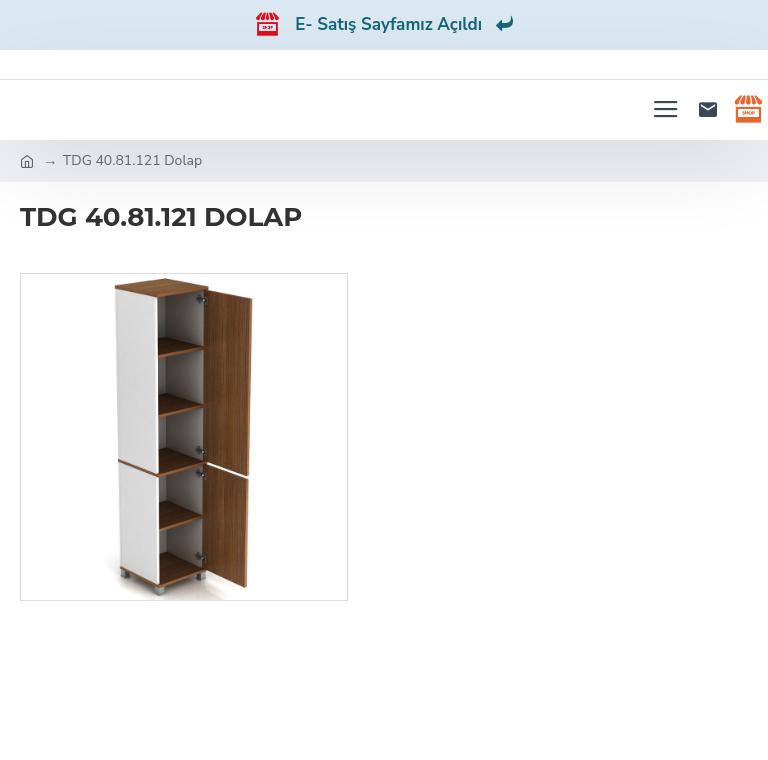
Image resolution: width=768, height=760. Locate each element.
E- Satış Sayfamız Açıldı (404, 24)
